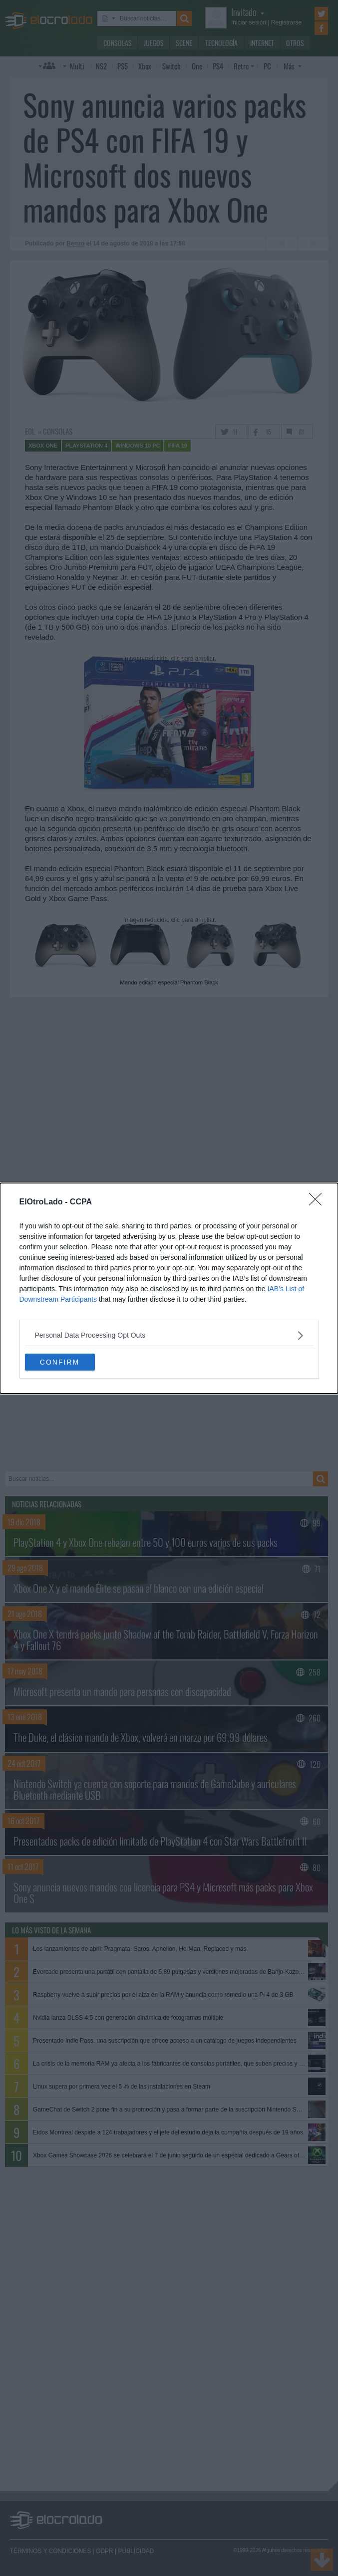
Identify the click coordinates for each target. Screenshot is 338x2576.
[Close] (318, 1202)
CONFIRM (59, 1362)
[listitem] (169, 1335)
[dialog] (169, 1288)
